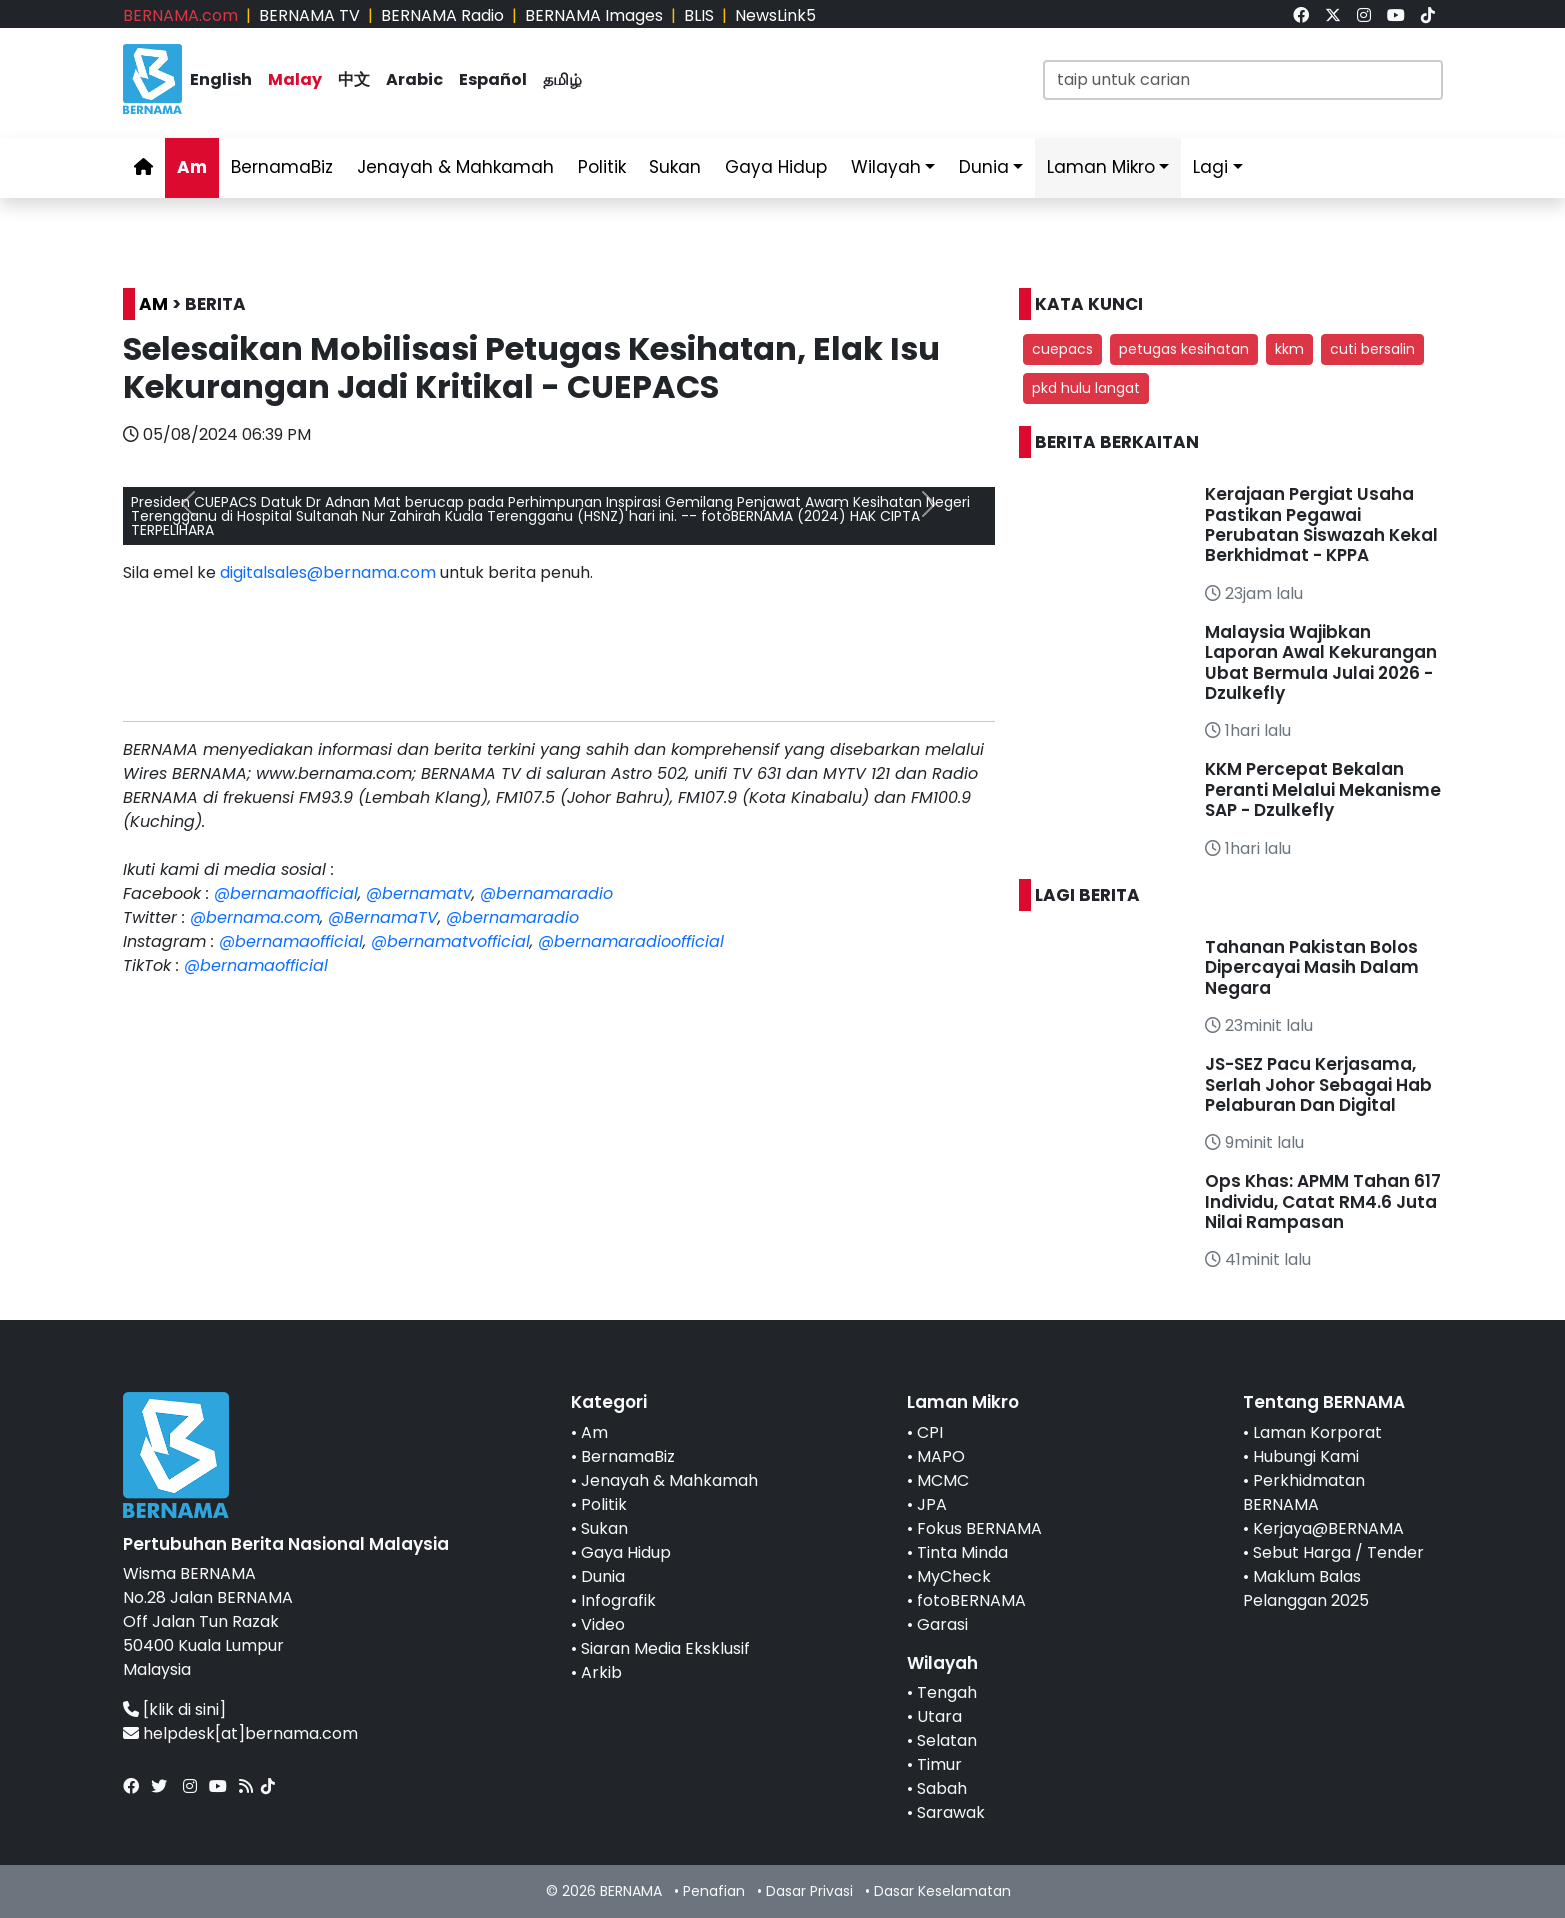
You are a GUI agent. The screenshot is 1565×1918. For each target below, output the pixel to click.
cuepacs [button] (1062, 349)
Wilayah (886, 167)
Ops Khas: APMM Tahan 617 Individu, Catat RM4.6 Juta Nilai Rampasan (1323, 1201)
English (221, 79)
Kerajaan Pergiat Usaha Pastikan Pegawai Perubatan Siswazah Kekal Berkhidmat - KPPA (1321, 524)
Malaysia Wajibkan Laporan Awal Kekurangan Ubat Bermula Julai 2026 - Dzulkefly (1321, 662)
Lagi (1210, 167)
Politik (602, 167)
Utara (939, 1716)
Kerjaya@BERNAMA (1328, 1528)
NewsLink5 (775, 15)
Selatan (947, 1740)
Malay (295, 79)
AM (153, 304)
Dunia (984, 167)
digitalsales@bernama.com (328, 572)
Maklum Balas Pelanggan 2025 (1306, 1588)
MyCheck (954, 1576)
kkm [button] (1289, 349)
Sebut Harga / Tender (1338, 1552)
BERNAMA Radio (442, 15)
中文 (354, 79)
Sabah (942, 1788)
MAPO (941, 1456)
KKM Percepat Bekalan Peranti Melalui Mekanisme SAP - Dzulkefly (1323, 789)
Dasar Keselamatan (942, 1891)
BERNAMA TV (309, 15)
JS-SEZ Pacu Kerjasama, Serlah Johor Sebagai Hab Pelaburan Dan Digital (1318, 1084)
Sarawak (951, 1812)
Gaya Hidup (776, 167)
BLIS (699, 15)
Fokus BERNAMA (979, 1528)
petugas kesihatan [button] (1184, 349)
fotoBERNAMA (971, 1600)
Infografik (618, 1600)
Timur (939, 1764)
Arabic (414, 79)
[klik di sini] (184, 1709)
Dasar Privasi (809, 1891)
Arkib (601, 1672)
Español (493, 79)
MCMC (943, 1480)
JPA (932, 1504)
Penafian (714, 1891)
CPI (930, 1432)
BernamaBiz (282, 167)
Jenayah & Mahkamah (455, 167)
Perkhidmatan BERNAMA (1304, 1492)
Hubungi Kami (1306, 1456)
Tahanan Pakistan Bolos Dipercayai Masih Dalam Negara (1312, 967)
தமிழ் (562, 79)
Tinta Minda (962, 1552)
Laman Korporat (1317, 1432)
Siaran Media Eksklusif (665, 1648)
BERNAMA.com (180, 15)
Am (192, 167)
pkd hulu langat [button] (1086, 388)
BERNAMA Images (594, 15)
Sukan (675, 167)
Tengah (947, 1692)
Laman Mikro (1101, 167)
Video (603, 1624)
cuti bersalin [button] (1372, 349)
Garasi (942, 1624)
